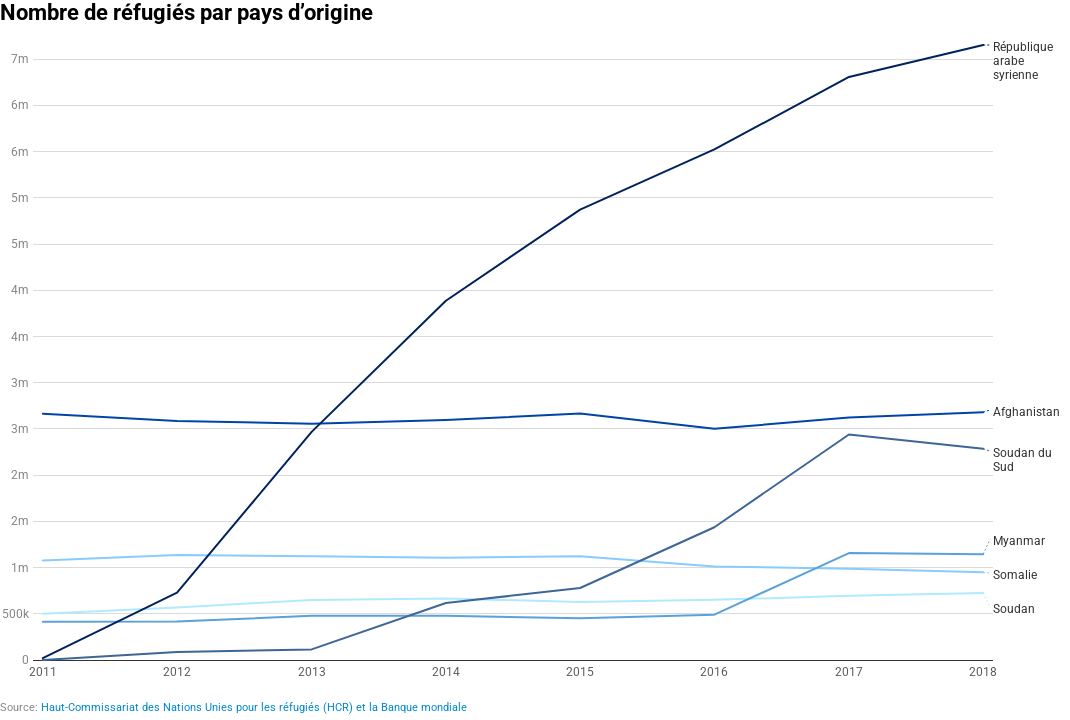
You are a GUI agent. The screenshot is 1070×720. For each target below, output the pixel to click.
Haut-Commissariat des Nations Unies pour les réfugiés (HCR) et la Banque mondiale (254, 707)
